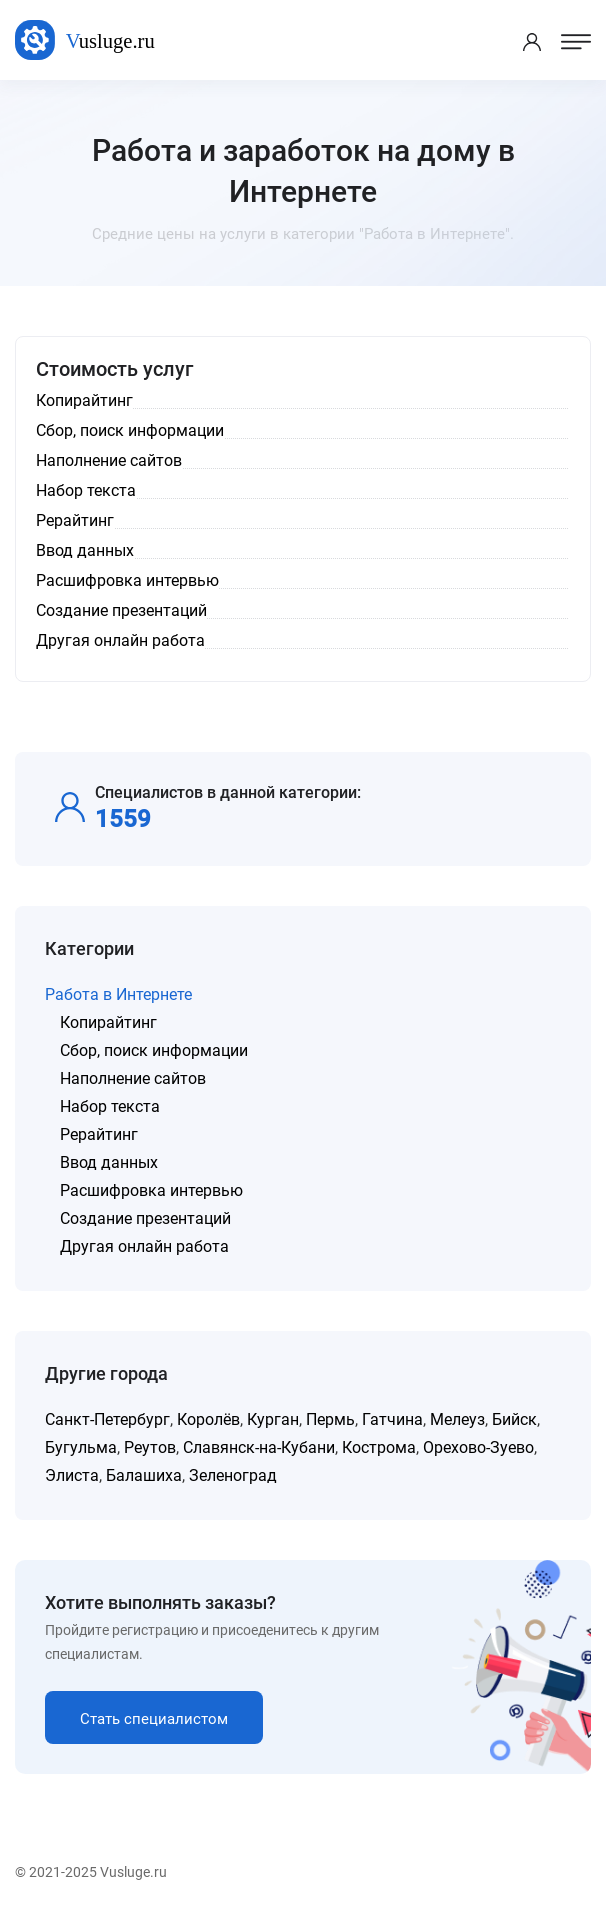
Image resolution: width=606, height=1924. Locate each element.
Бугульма (81, 1447)
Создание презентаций (145, 1218)
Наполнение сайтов (133, 1078)
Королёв (208, 1419)
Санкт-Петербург (107, 1419)
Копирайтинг (108, 1022)
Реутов (150, 1447)
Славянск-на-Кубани (259, 1447)
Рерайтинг (99, 1134)
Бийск (514, 1419)
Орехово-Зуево (478, 1447)
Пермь (330, 1419)
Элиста (72, 1475)
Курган (273, 1419)
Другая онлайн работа (144, 1246)
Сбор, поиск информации (154, 1050)
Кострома (379, 1447)
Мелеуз (457, 1419)
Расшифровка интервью (151, 1190)
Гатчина (392, 1419)
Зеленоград (233, 1475)
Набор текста (110, 1106)
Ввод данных (109, 1162)
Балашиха (144, 1475)
